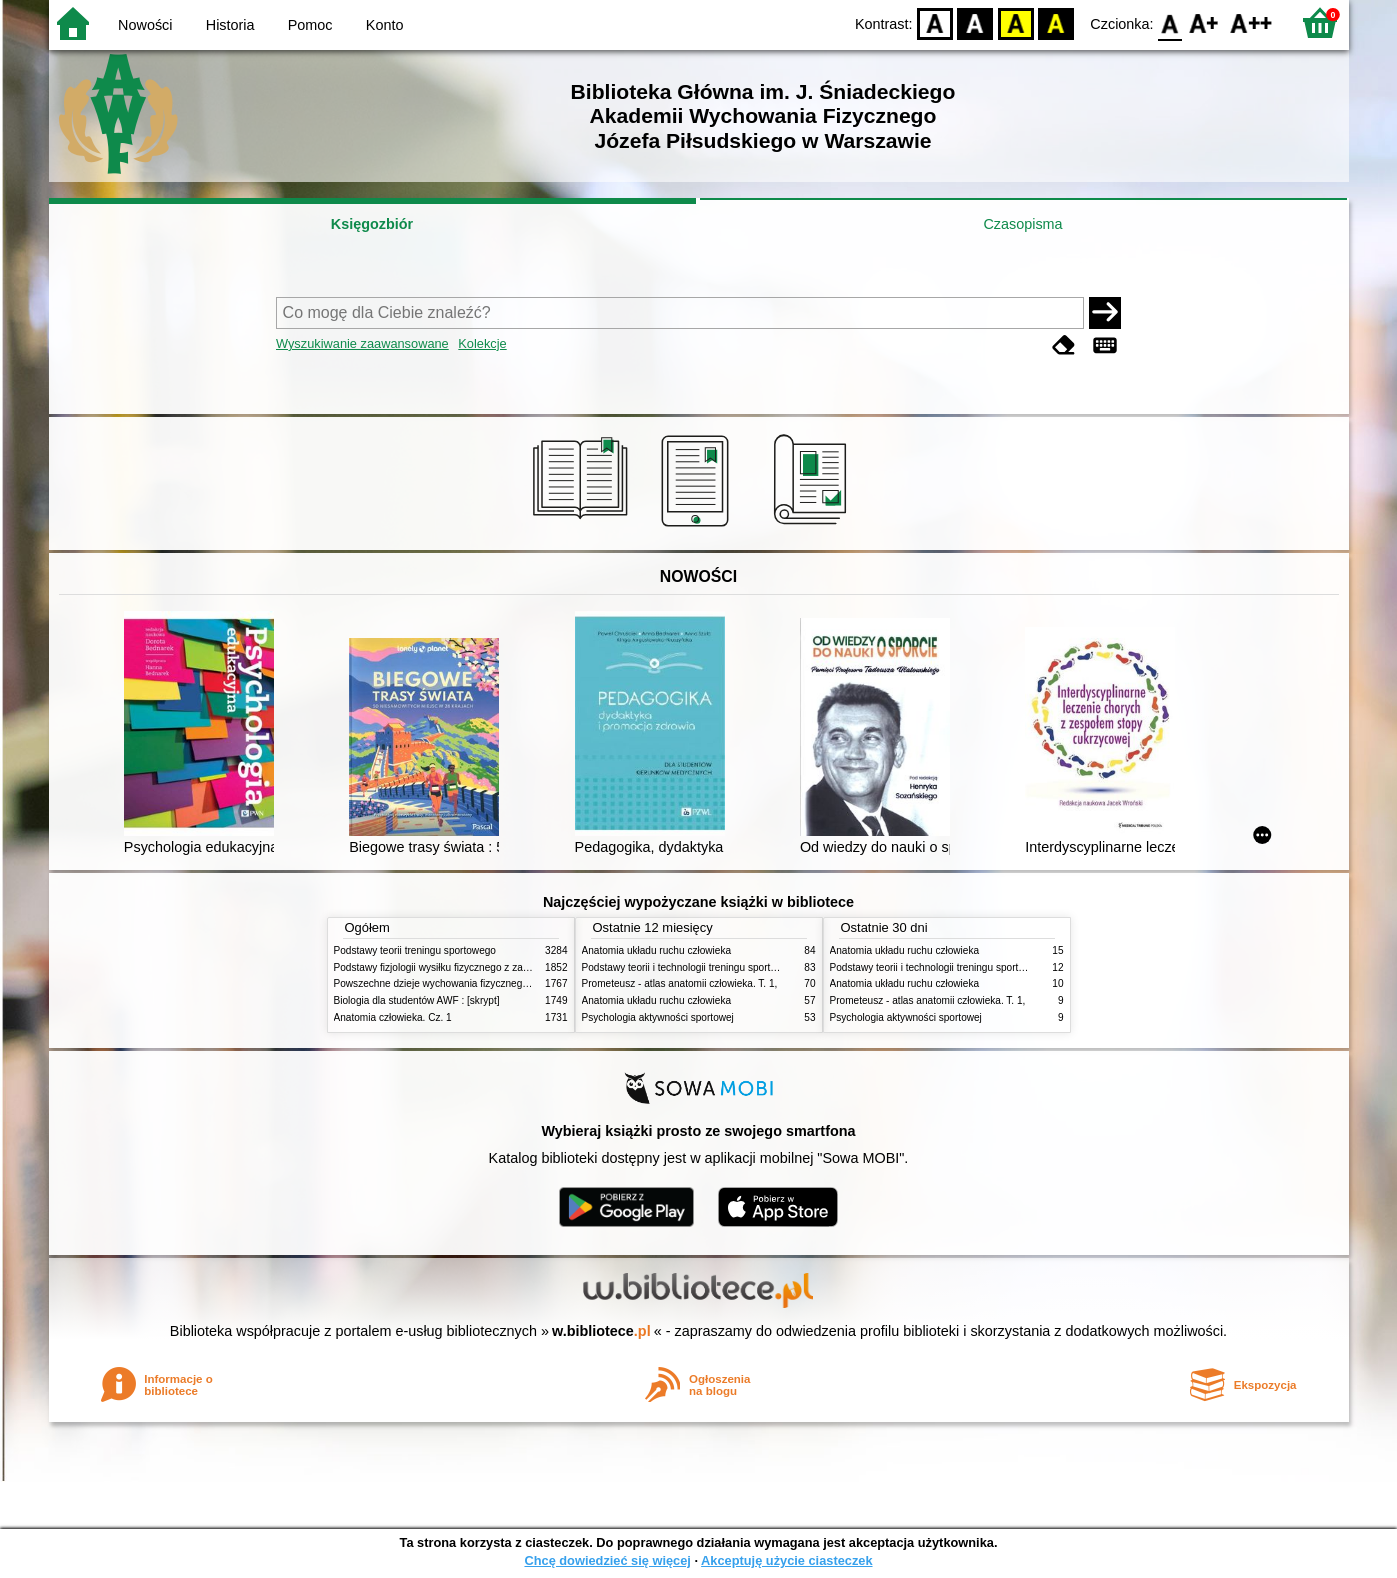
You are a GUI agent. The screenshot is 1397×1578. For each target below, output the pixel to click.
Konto (385, 25)
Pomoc (310, 25)
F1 (1204, 22)
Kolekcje (482, 343)
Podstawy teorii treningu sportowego (415, 950)
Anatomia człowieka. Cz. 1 (393, 1017)
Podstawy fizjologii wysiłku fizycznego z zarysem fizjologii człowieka (485, 967)
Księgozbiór (372, 224)
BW (976, 22)
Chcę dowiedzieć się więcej (607, 1560)
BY (1056, 22)
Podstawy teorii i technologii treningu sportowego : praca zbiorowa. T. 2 (740, 967)
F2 (1251, 22)
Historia (230, 25)
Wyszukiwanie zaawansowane (362, 343)
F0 (1170, 22)
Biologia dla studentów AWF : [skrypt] (417, 1000)
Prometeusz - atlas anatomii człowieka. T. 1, (680, 983)
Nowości (145, 25)
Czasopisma (1022, 224)
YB (1015, 22)
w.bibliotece (601, 1331)
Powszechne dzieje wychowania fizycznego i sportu (449, 983)
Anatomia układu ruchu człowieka (657, 950)
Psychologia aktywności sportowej (658, 1017)
